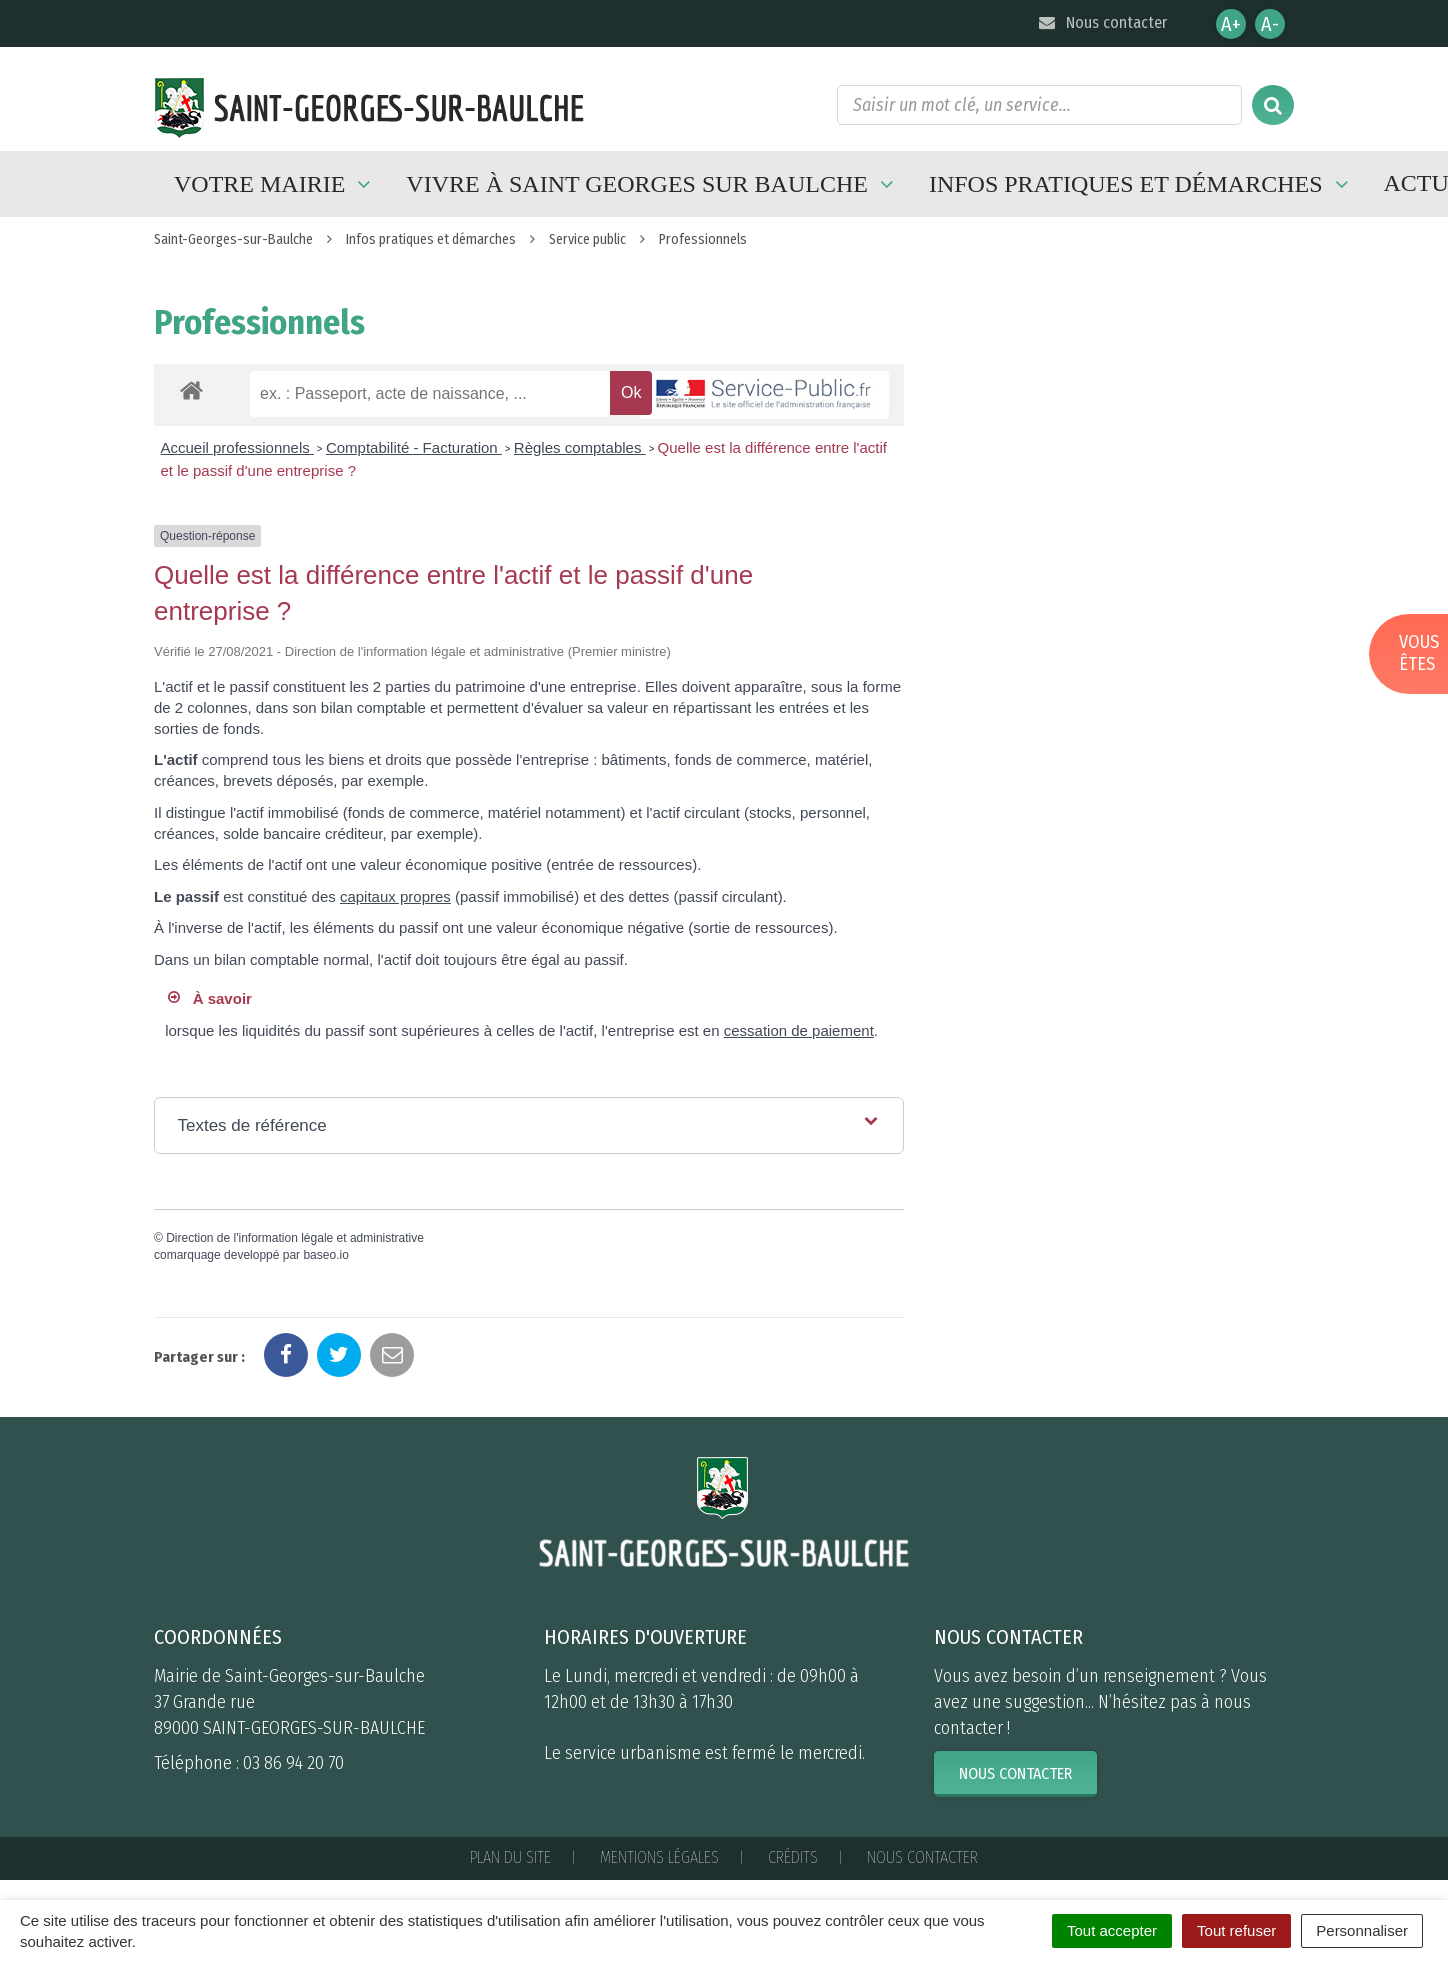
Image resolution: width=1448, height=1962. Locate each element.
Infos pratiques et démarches (1141, 184)
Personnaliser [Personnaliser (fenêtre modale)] (1362, 1930)
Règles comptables (580, 447)
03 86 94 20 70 (293, 1763)
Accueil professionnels (237, 447)
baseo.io (325, 1255)
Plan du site (510, 1857)
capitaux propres (395, 896)
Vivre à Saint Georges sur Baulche (652, 184)
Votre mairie (275, 184)
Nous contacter (1101, 22)
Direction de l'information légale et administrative (295, 1238)
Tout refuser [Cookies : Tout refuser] (1236, 1930)
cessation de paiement (799, 1030)
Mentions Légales (659, 1857)
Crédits (793, 1857)
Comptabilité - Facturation (414, 447)
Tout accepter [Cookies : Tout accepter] (1112, 1930)
